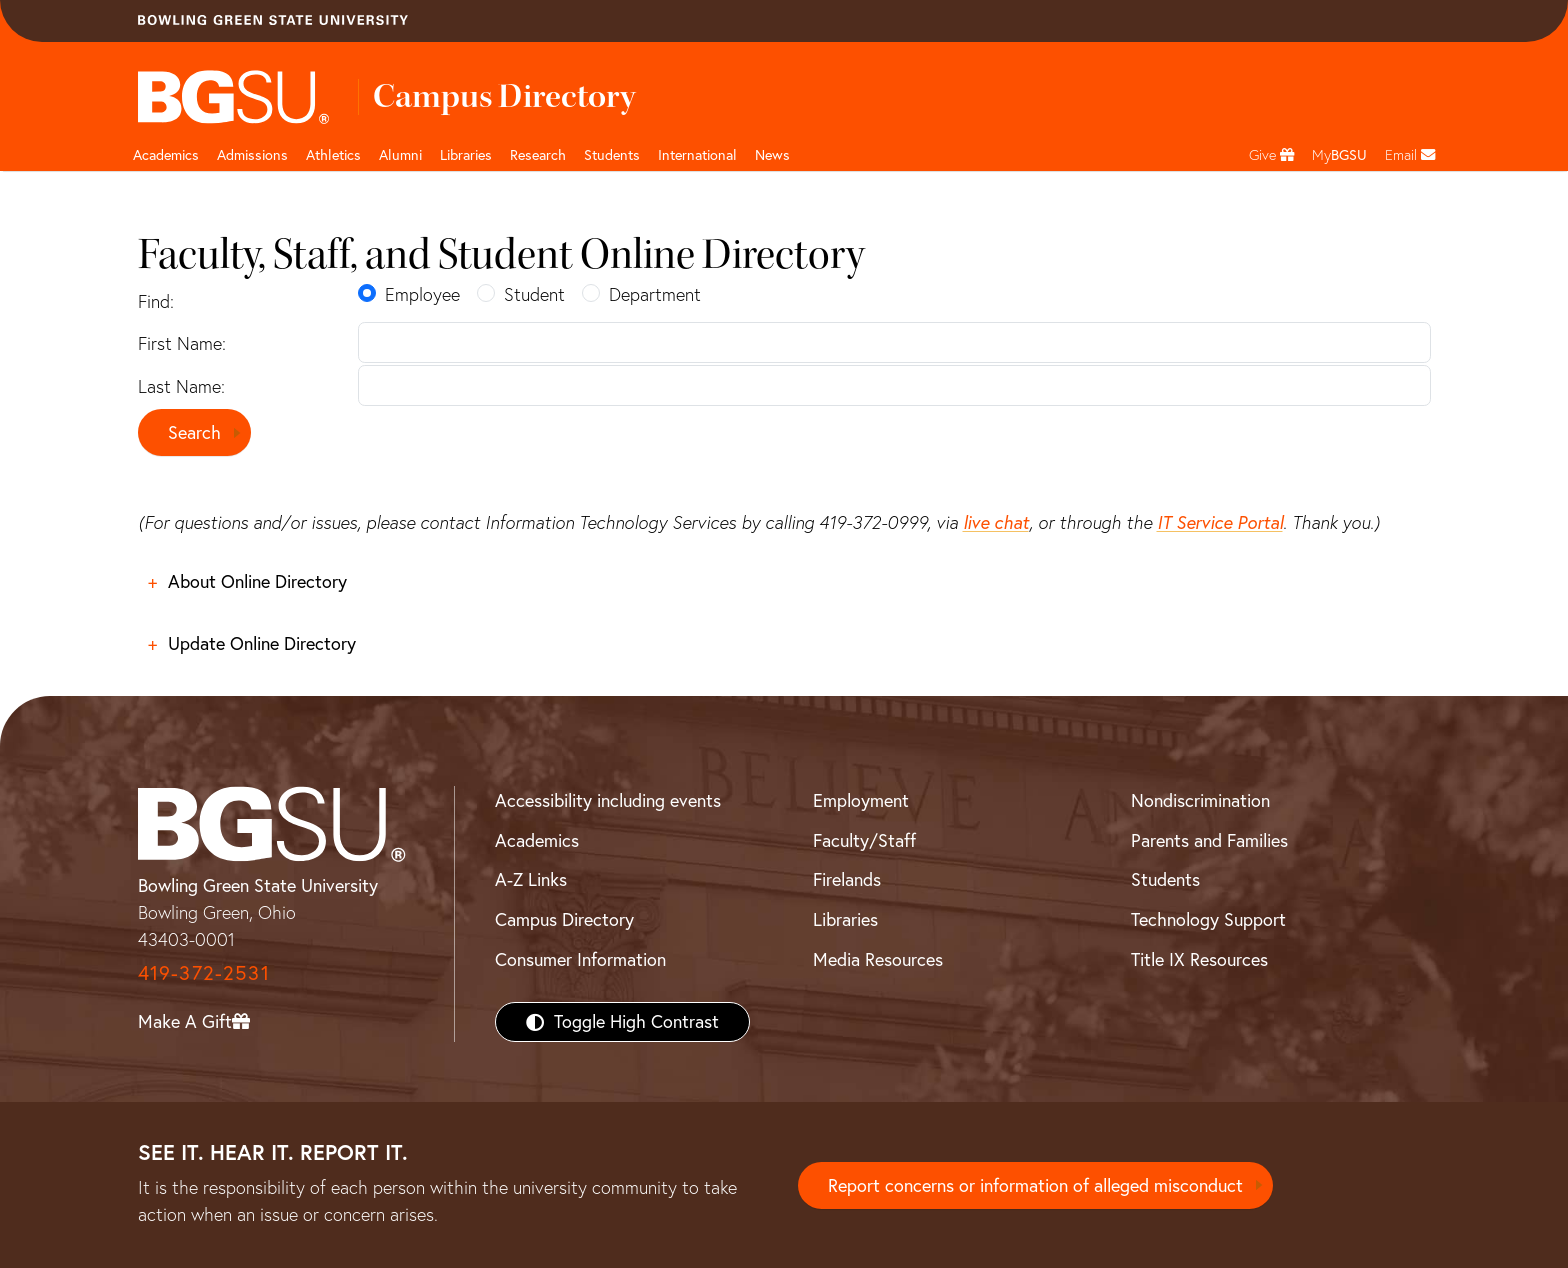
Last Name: (181, 386)
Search (194, 432)
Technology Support (1208, 919)
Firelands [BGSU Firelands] (847, 879)
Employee (422, 294)
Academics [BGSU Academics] (537, 840)
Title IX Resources (1199, 959)
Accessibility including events (608, 800)
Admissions (252, 155)
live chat (996, 522)
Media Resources (878, 959)
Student (534, 294)
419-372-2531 (204, 972)
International (697, 155)
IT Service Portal (1220, 522)
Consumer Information (580, 959)
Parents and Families (1209, 840)
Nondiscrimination (1200, 800)
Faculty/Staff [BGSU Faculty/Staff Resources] (864, 840)
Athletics (333, 155)
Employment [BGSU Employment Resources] (861, 800)
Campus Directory (564, 919)
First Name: (182, 343)
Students (612, 155)
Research (538, 155)
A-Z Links (531, 879)
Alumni (400, 155)
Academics (166, 155)
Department (655, 294)
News (772, 155)
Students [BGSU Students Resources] (1165, 879)
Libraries (466, 155)
